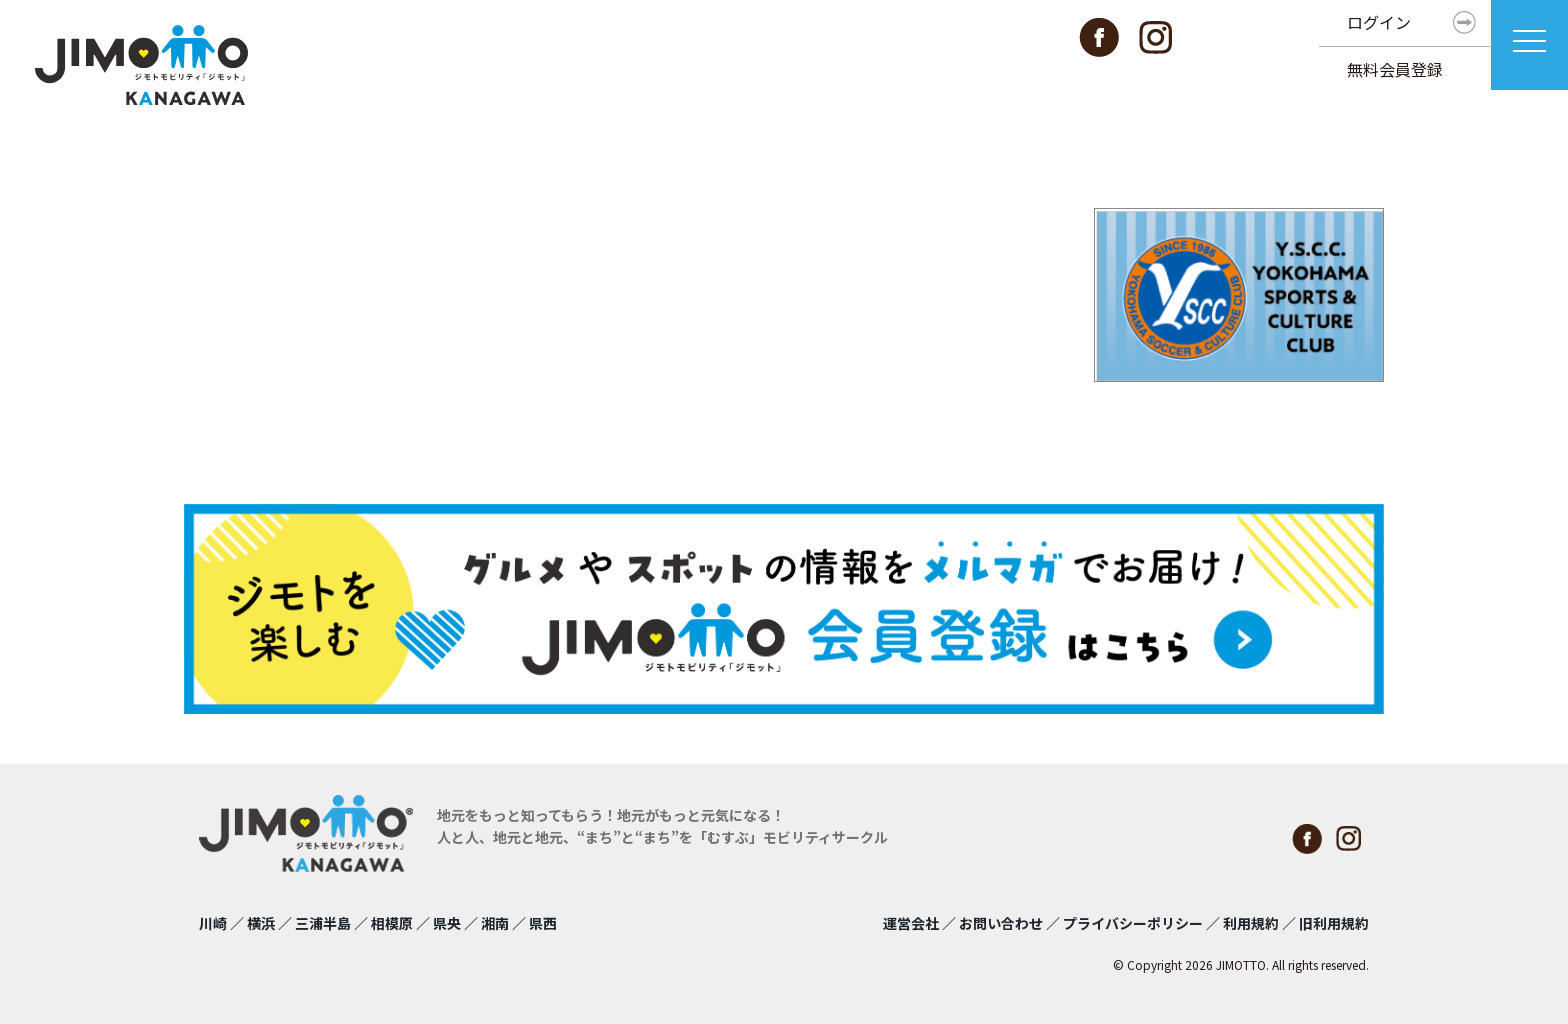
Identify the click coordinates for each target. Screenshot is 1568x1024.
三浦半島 (323, 923)
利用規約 (1251, 923)
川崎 (213, 923)
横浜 (261, 923)
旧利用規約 (1334, 923)
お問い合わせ (1001, 923)
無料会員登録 (1395, 69)
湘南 (495, 923)
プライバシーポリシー (1133, 923)
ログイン (1379, 22)
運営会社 (911, 923)
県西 (543, 923)
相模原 (392, 923)
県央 (447, 923)
